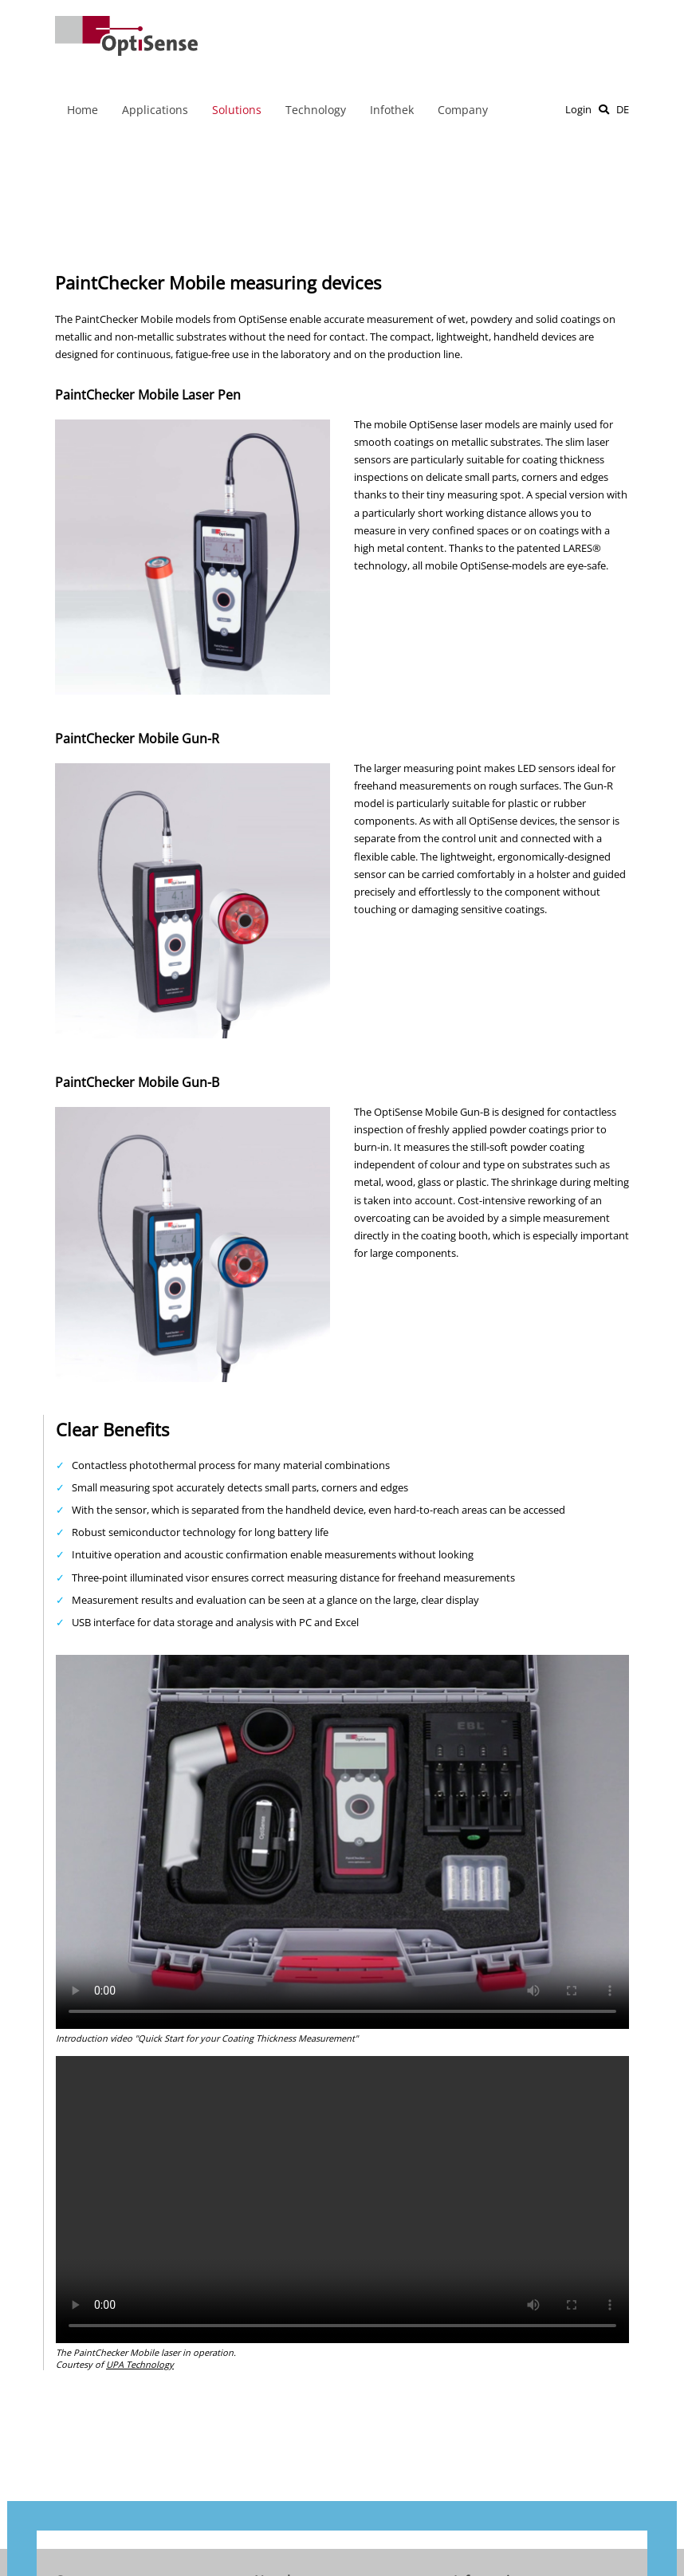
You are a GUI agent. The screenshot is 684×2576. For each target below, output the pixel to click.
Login (578, 109)
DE (622, 109)
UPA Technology (140, 2364)
